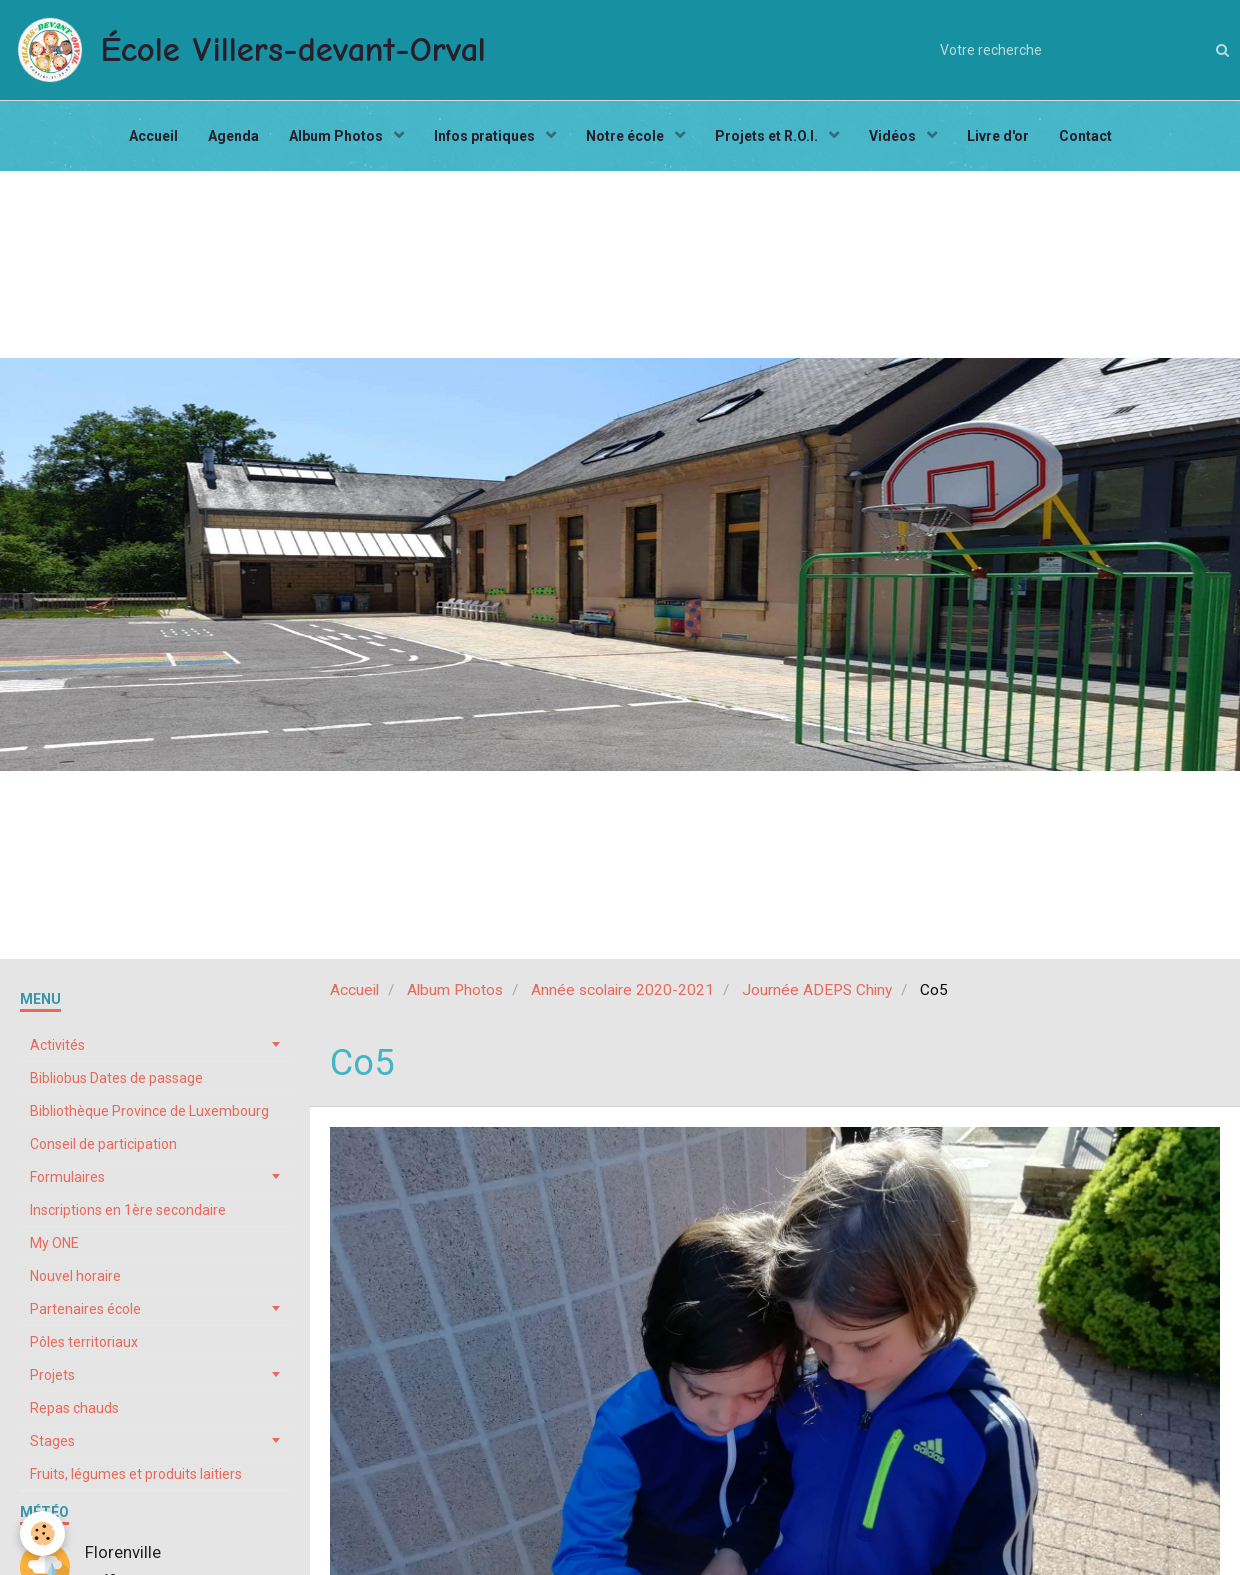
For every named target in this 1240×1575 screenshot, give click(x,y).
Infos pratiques (486, 136)
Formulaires (67, 1177)
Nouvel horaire (75, 1276)
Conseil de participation (103, 1144)
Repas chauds (74, 1408)
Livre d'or (998, 136)
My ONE (54, 1243)
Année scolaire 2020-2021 (622, 990)
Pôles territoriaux (84, 1342)
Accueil (153, 136)
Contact (1085, 136)
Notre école (626, 136)
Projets (52, 1375)
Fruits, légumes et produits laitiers (136, 1474)
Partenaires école (85, 1309)
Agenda (233, 136)
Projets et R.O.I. (768, 136)
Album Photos (337, 136)
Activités (57, 1045)
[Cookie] (42, 1533)
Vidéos (894, 136)
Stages (52, 1441)
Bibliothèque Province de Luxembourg (149, 1111)
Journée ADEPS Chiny (817, 990)
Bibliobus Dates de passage (116, 1078)
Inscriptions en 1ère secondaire (128, 1210)
